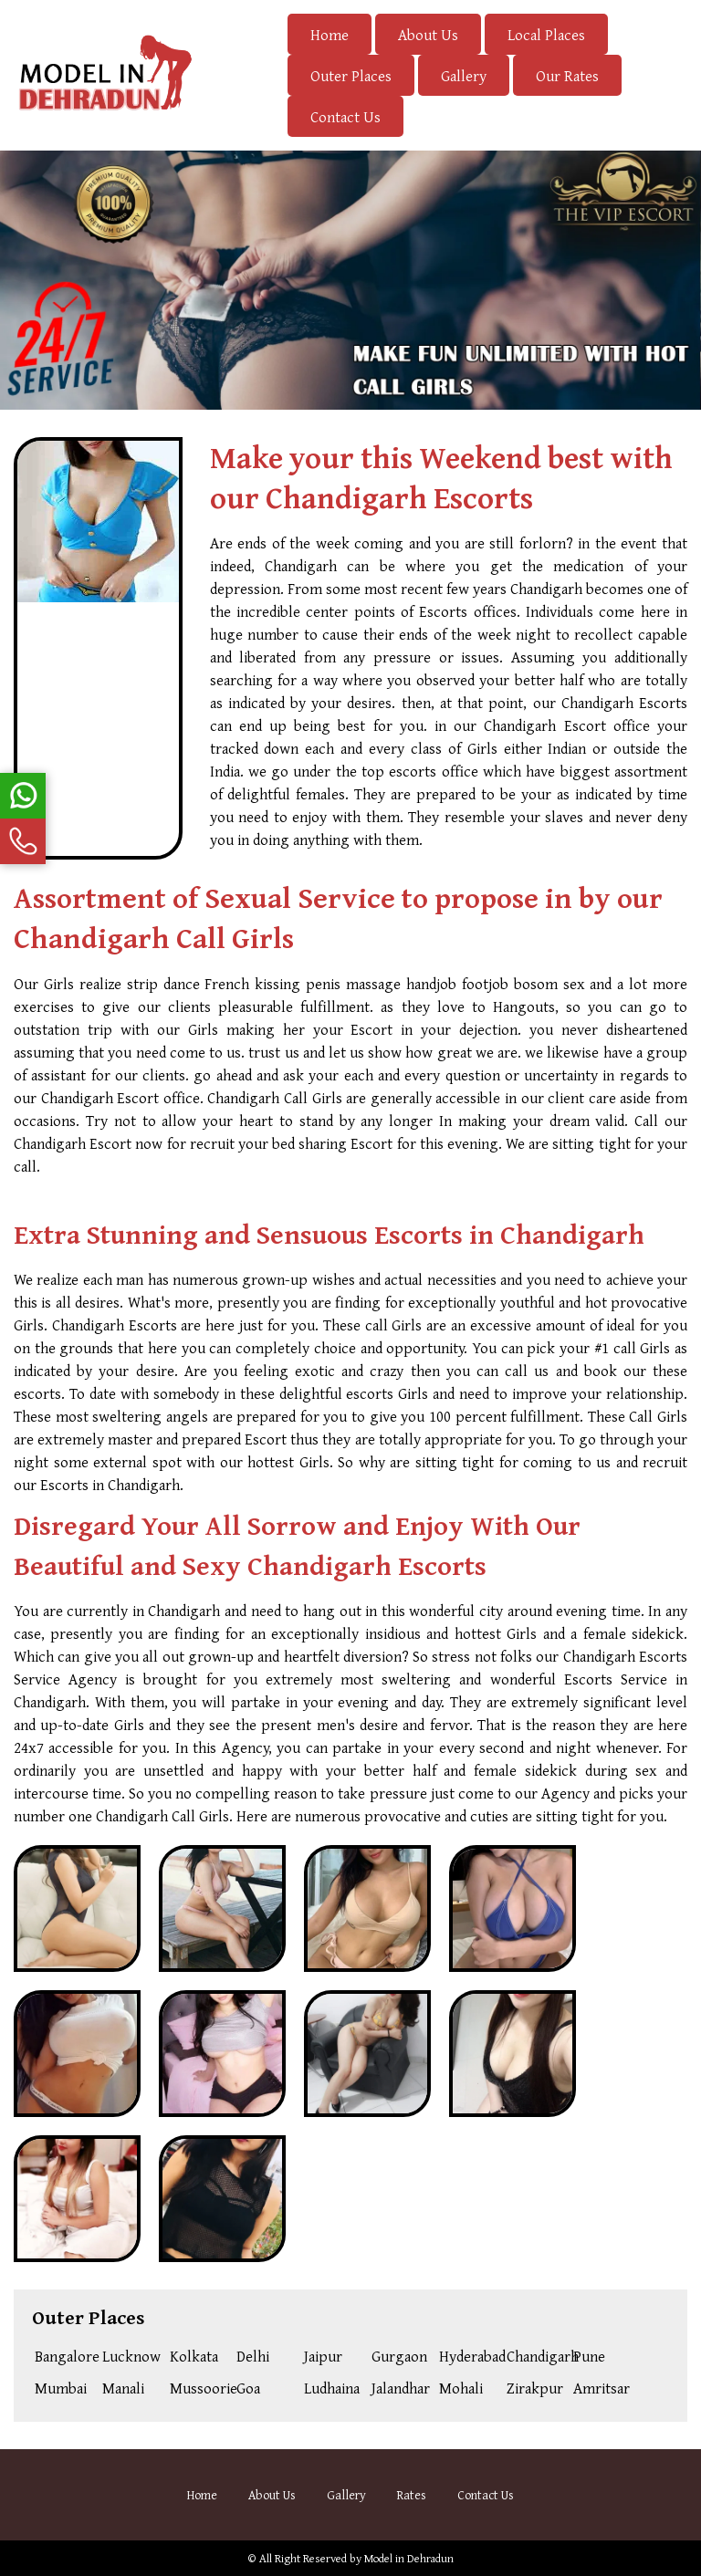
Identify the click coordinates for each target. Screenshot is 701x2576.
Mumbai (61, 2387)
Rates (411, 2495)
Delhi (252, 2355)
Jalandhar (400, 2387)
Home (329, 34)
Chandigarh (537, 2355)
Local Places (546, 34)
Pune (589, 2355)
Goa (248, 2387)
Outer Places (351, 75)
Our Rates (567, 75)
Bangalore (65, 2355)
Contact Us (345, 116)
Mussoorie (200, 2387)
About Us (428, 34)
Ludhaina (332, 2387)
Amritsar (601, 2387)
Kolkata (194, 2355)
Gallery (464, 75)
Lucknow (131, 2355)
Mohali (461, 2387)
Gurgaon (399, 2355)
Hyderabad (469, 2355)
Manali (123, 2387)
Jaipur (323, 2355)
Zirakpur (535, 2387)
